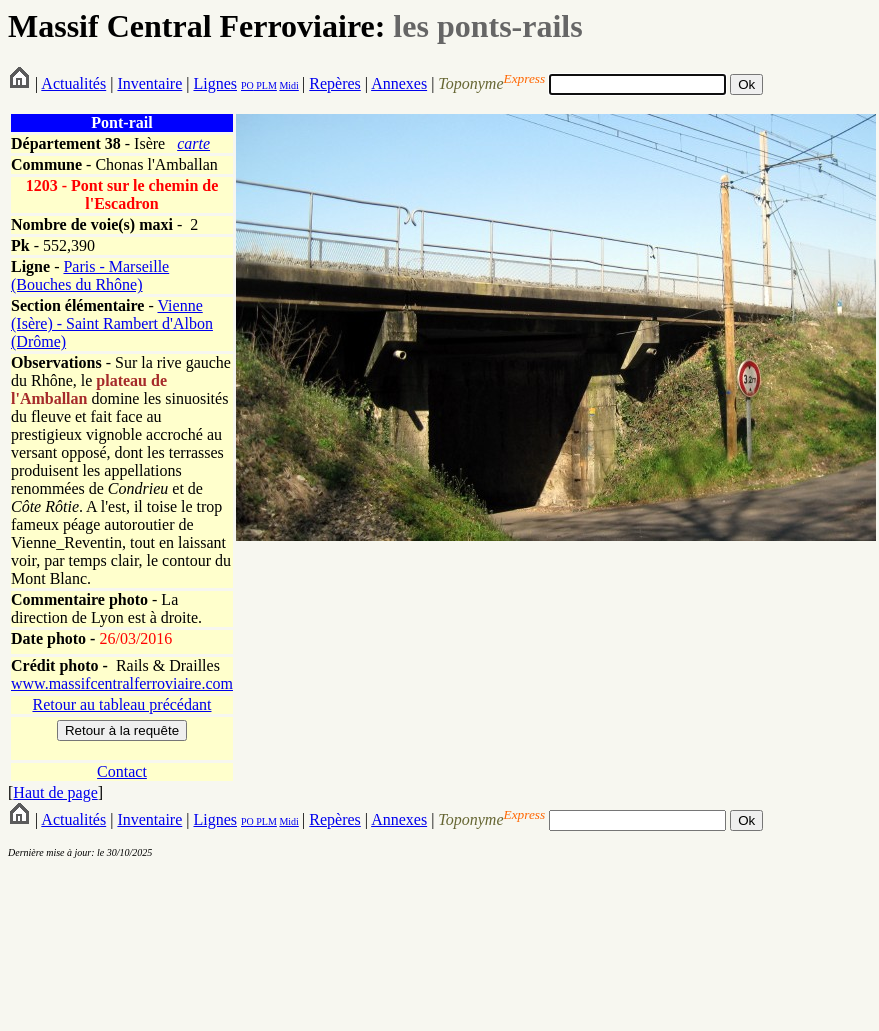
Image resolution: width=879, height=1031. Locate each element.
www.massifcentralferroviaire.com (122, 683)
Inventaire (149, 83)
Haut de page (55, 792)
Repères (335, 83)
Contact (122, 771)
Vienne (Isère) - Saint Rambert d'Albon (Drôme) (112, 323)
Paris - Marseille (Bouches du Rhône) (90, 275)
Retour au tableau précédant (121, 704)
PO (247, 85)
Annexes (399, 83)
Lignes (215, 83)
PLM (265, 85)
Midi (288, 85)
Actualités (73, 83)
